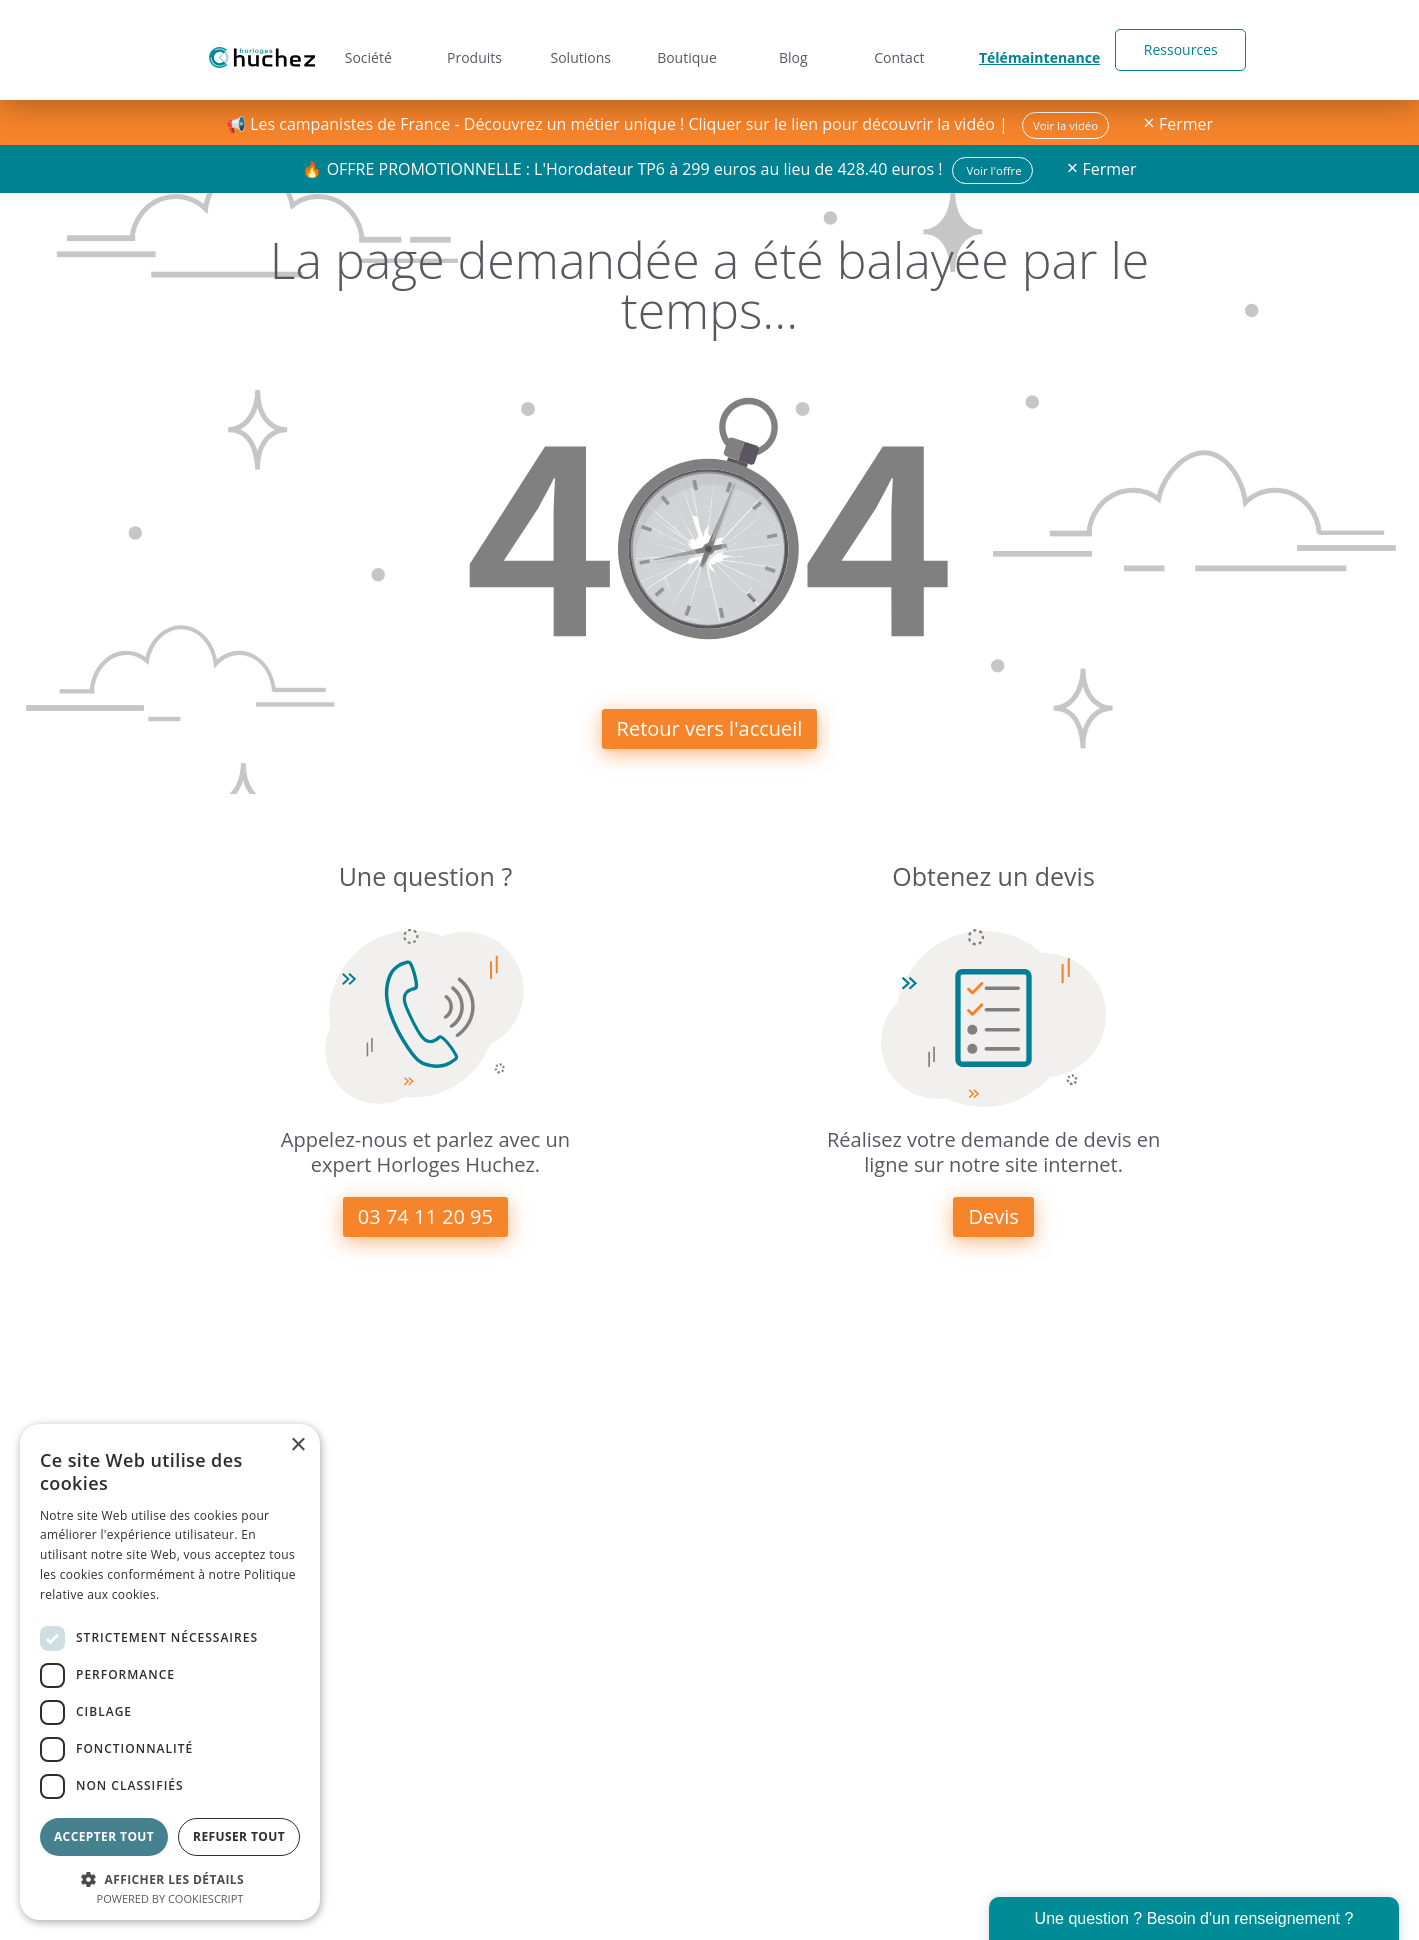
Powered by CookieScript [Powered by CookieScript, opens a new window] (170, 1898)
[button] (170, 1877)
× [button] (297, 1445)
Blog (797, 49)
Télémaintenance (1036, 49)
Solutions (579, 49)
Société (361, 49)
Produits (470, 49)
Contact (906, 49)
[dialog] (170, 1672)
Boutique (689, 49)
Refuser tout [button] (239, 1836)
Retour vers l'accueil (710, 728)
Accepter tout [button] (104, 1836)
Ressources (1168, 49)
